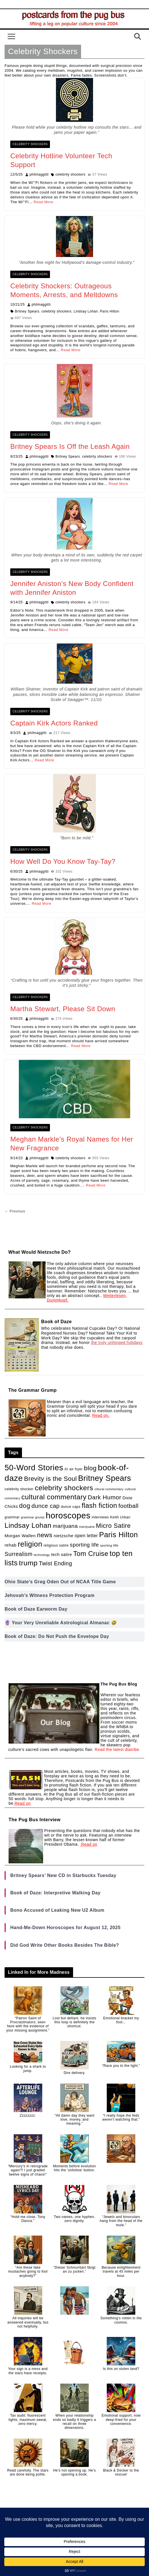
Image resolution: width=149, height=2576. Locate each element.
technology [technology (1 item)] (42, 1555)
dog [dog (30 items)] (24, 1505)
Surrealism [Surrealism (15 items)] (19, 1554)
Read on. (101, 1415)
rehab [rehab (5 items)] (11, 1545)
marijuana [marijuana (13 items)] (65, 1526)
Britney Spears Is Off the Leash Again (70, 446)
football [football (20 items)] (128, 1505)
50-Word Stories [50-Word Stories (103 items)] (34, 1467)
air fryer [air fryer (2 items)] (76, 1469)
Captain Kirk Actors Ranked (54, 723)
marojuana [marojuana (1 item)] (87, 1526)
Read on (23, 1803)
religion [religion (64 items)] (30, 1544)
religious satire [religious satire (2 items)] (56, 1545)
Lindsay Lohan (86, 311)
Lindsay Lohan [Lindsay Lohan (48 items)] (28, 1525)
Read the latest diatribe (117, 1749)
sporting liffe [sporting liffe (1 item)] (109, 1545)
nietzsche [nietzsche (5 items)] (63, 1535)
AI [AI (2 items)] (66, 1469)
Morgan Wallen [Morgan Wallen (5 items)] (20, 1535)
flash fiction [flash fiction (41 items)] (99, 1505)
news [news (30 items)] (45, 1535)
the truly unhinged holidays (116, 1342)
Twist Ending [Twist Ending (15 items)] (55, 1563)
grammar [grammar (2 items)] (12, 1517)
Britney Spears (27, 311)
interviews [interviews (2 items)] (100, 1517)
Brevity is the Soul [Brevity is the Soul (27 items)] (50, 1478)
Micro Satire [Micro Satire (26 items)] (113, 1525)
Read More (43, 202)
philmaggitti (39, 174)
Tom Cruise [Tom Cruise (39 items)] (90, 1553)
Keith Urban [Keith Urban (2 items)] (120, 1517)
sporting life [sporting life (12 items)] (84, 1545)
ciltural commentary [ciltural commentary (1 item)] (109, 1489)
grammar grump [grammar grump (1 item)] (33, 1517)
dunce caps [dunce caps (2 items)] (70, 1507)
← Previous (15, 1211)
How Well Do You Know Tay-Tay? (62, 861)
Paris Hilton (109, 311)
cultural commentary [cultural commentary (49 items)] (54, 1497)
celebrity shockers (70, 174)
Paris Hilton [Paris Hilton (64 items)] (118, 1535)
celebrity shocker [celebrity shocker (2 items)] (19, 1489)
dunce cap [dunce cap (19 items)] (45, 1506)
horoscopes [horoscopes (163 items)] (68, 1515)
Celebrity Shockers (30, 144)
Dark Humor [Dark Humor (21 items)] (104, 1497)
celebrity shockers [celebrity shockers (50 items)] (64, 1488)
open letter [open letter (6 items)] (86, 1535)
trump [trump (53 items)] (28, 1563)
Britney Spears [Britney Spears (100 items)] (104, 1478)
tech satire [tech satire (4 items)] (61, 1554)
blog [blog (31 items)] (90, 1468)
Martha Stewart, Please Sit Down (62, 1009)
